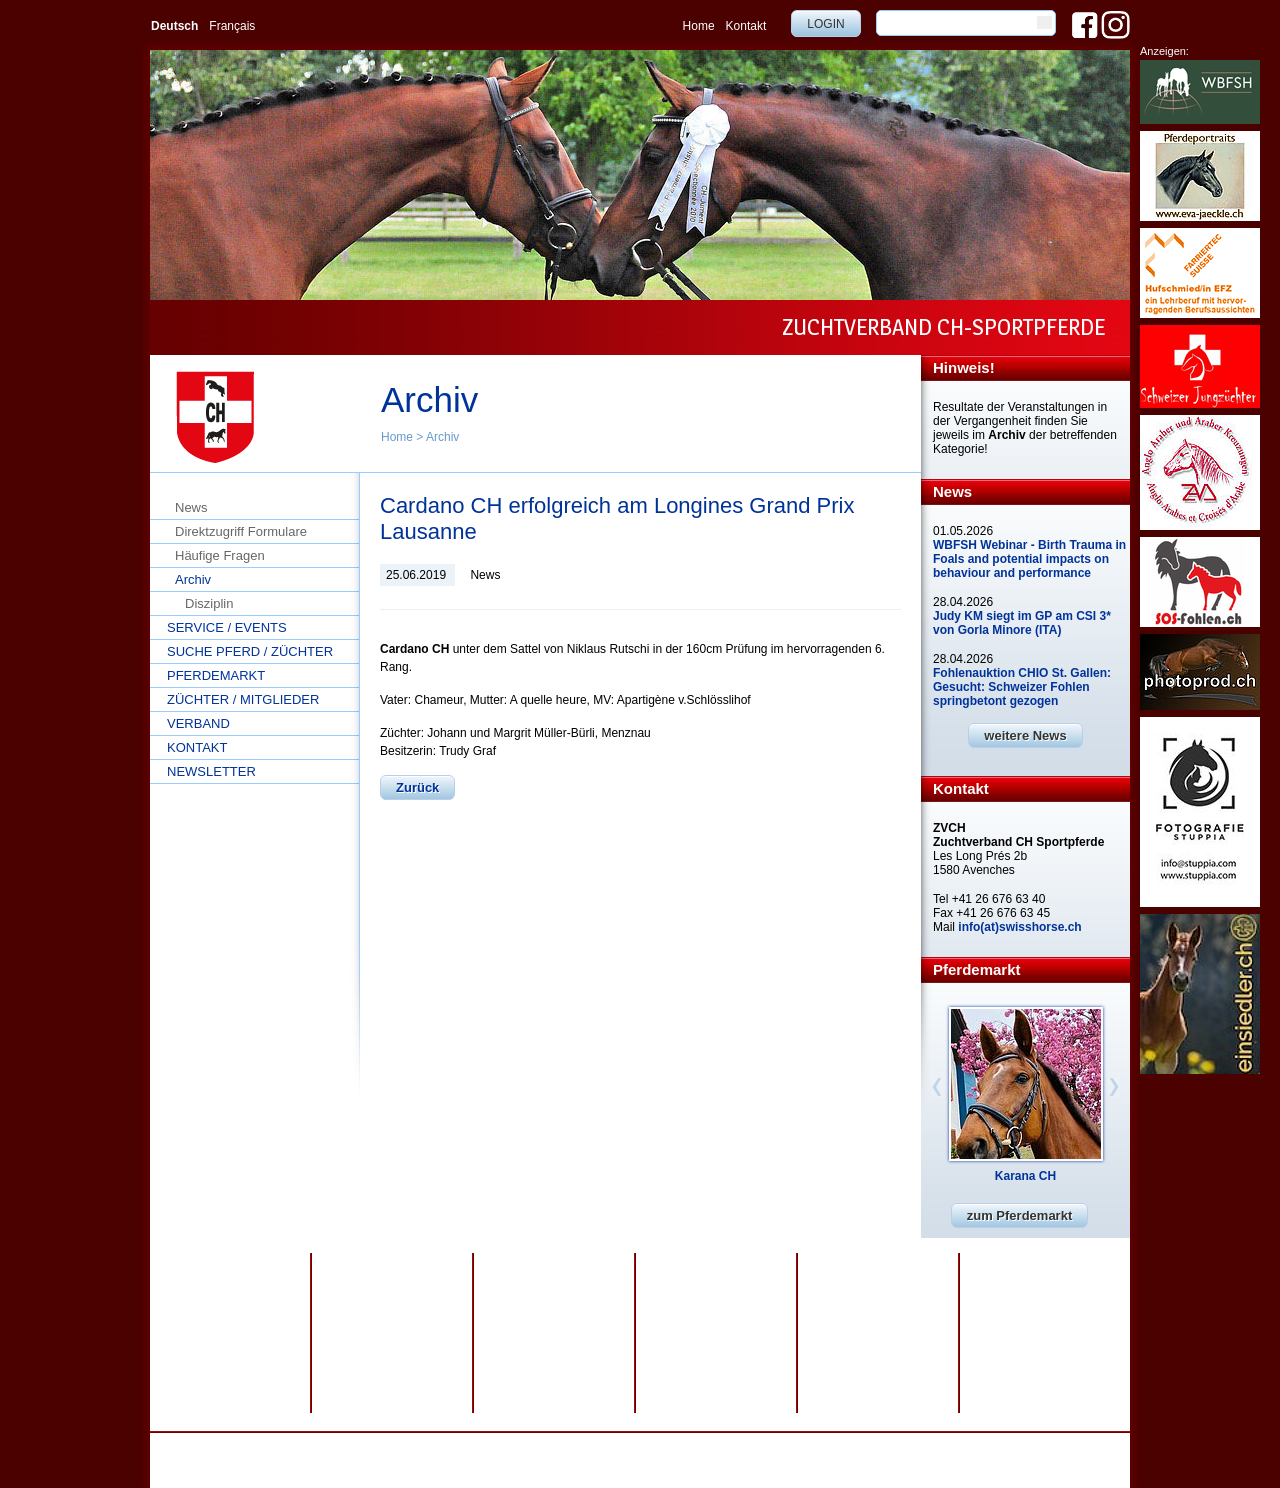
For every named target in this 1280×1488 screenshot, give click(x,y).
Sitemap (561, 1447)
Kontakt (746, 26)
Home (699, 26)
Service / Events (227, 627)
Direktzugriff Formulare (241, 531)
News (191, 507)
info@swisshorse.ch (857, 1461)
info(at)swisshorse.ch (1019, 927)
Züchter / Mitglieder (243, 699)
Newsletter (211, 771)
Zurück (417, 787)
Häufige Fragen (220, 555)
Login (825, 24)
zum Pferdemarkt (1019, 1215)
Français (232, 26)
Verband (198, 723)
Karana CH (1025, 1176)
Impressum (498, 1447)
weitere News (1025, 735)
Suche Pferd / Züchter (250, 651)
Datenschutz (423, 1447)
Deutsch (174, 26)
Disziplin (209, 603)
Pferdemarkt (216, 675)
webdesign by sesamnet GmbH (673, 1447)
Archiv (442, 437)
